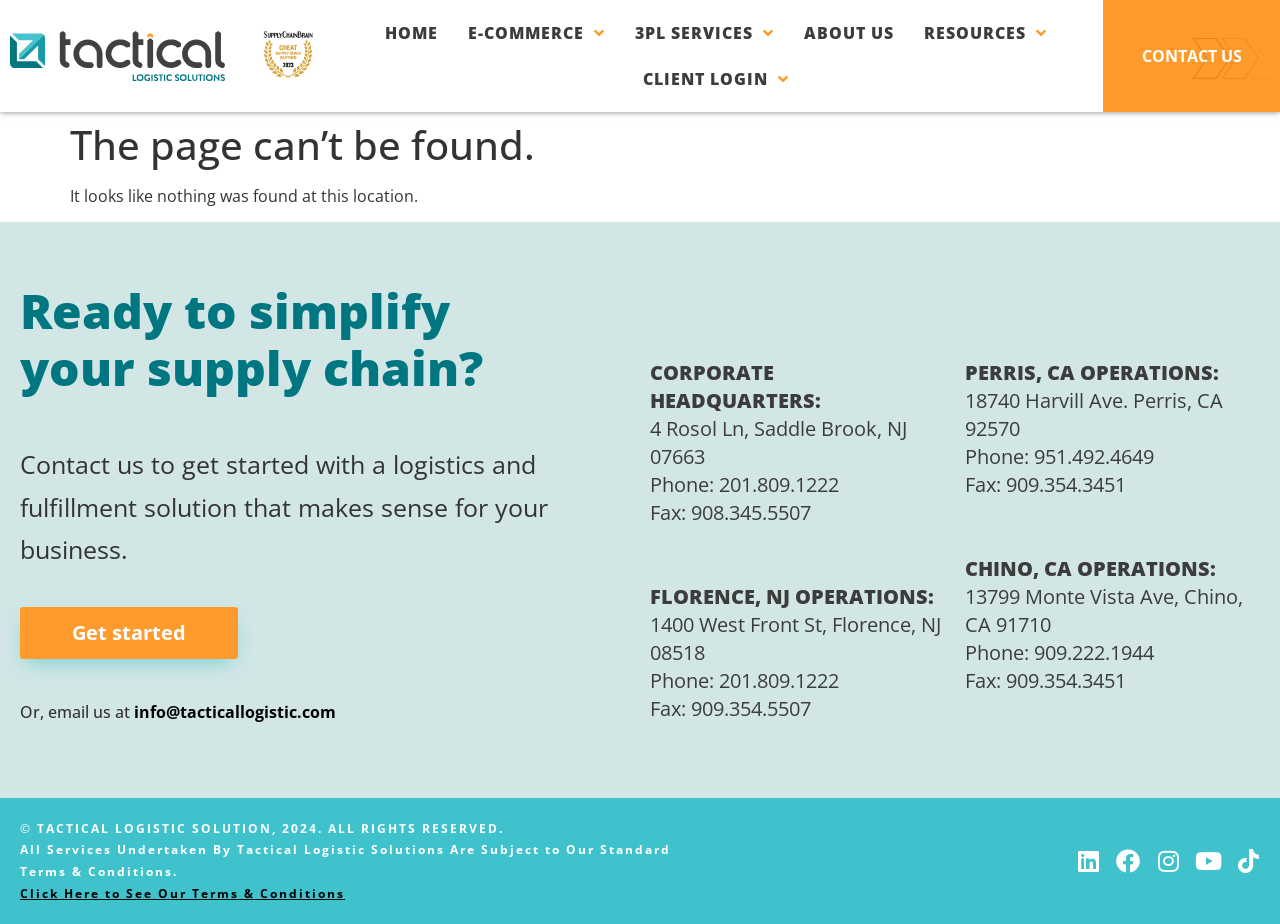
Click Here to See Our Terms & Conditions (182, 893)
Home (411, 33)
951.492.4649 (1094, 456)
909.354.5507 (751, 709)
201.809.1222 (779, 484)
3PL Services (704, 33)
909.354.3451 (1066, 484)
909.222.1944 (1094, 653)
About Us (849, 33)
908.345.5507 (751, 512)
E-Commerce (536, 33)
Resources (985, 33)
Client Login (716, 79)
